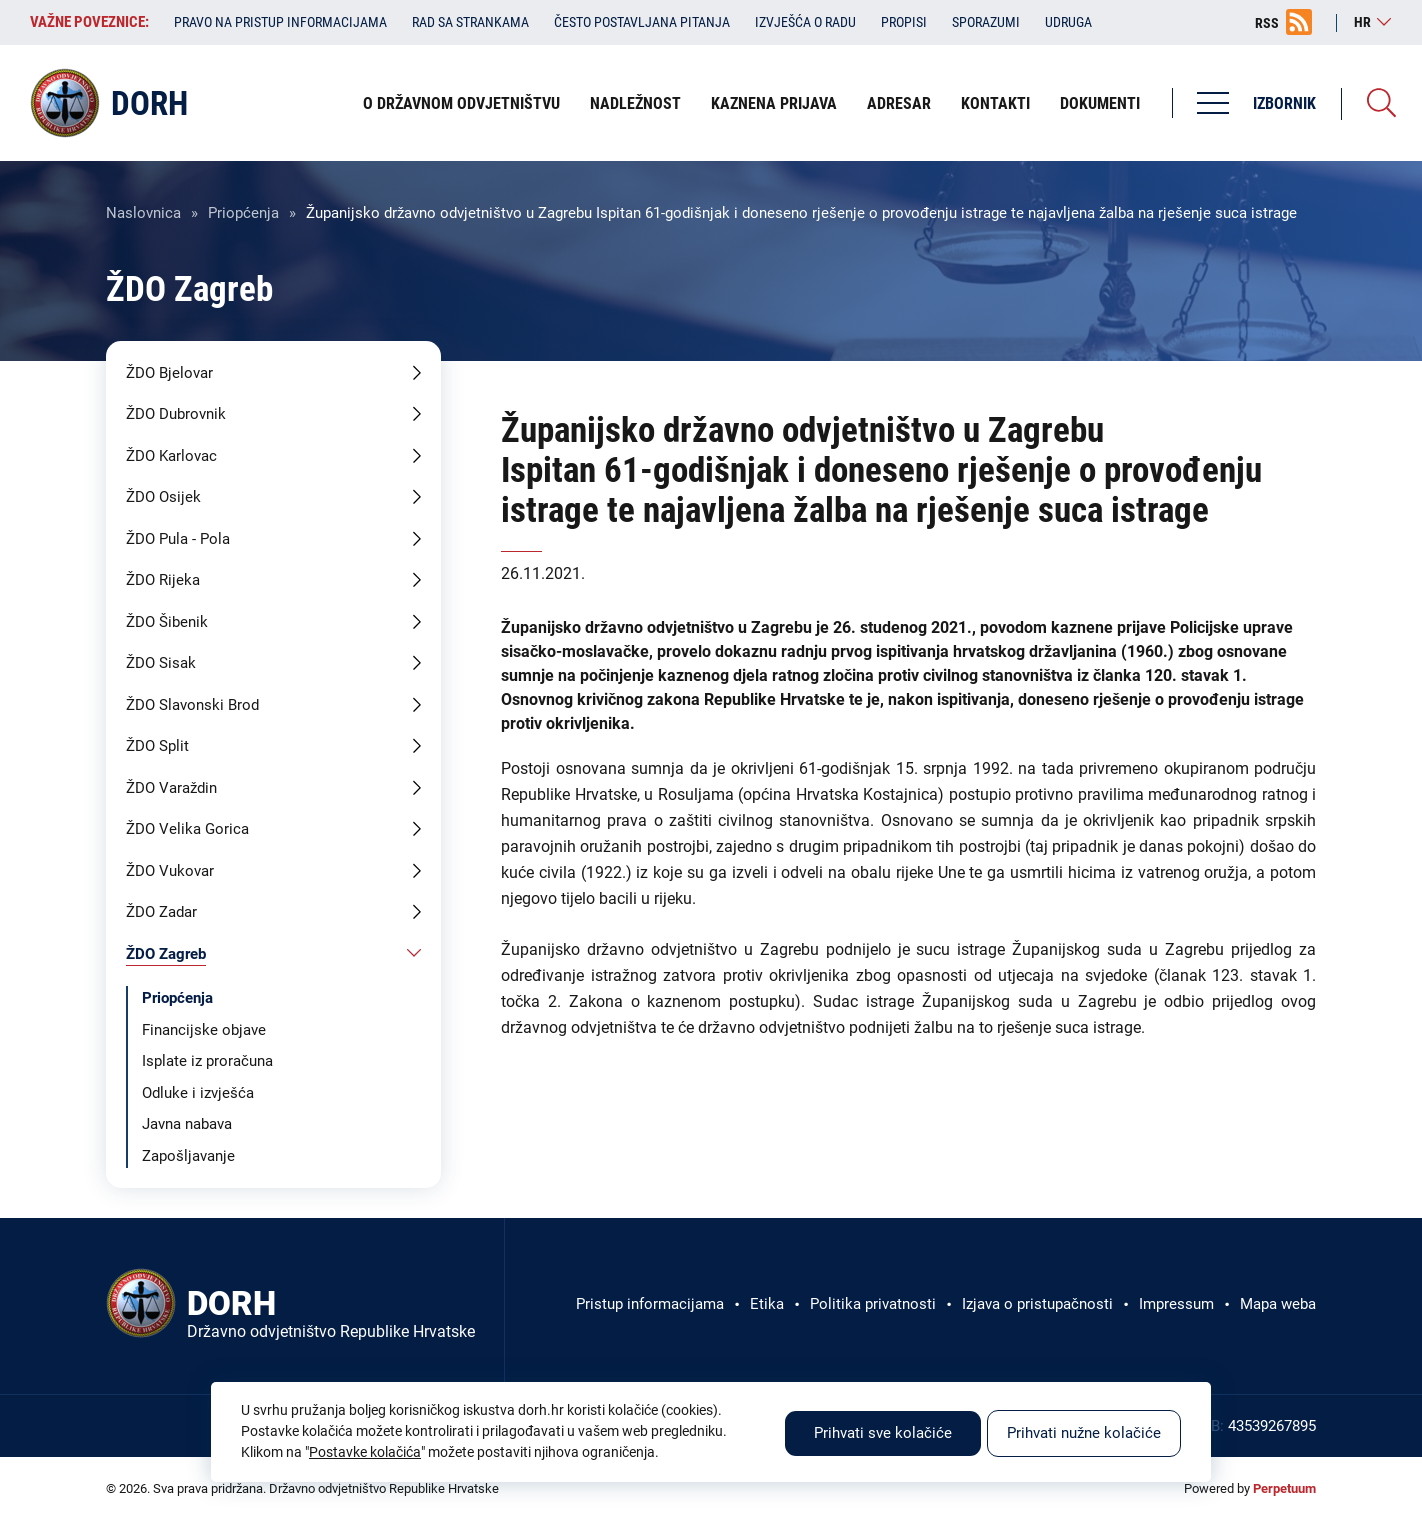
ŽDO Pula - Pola (178, 539)
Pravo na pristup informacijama (280, 22)
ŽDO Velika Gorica (187, 829)
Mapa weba (1278, 1304)
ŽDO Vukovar (170, 871)
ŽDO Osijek (163, 497)
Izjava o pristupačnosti (1037, 1304)
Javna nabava (187, 1124)
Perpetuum (1284, 1488)
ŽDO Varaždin (171, 788)
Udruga (1068, 22)
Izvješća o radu (805, 22)
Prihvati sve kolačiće (883, 1433)
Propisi (904, 22)
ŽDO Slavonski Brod (192, 705)
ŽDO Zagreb (166, 954)
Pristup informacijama (650, 1304)
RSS (1267, 23)
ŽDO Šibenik (167, 622)
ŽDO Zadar (161, 912)
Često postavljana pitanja (642, 22)
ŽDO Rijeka (163, 580)
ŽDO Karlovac (171, 456)
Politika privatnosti (873, 1304)
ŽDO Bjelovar (169, 373)
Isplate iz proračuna (207, 1061)
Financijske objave (204, 1030)
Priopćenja (243, 213)
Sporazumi (986, 22)
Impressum (1176, 1304)
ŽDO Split (157, 746)
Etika (767, 1304)
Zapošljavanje (188, 1156)
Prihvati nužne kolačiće (1084, 1433)
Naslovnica (143, 213)
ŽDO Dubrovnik (176, 414)
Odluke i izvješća (198, 1093)
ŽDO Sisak (161, 663)
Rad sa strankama (470, 22)
